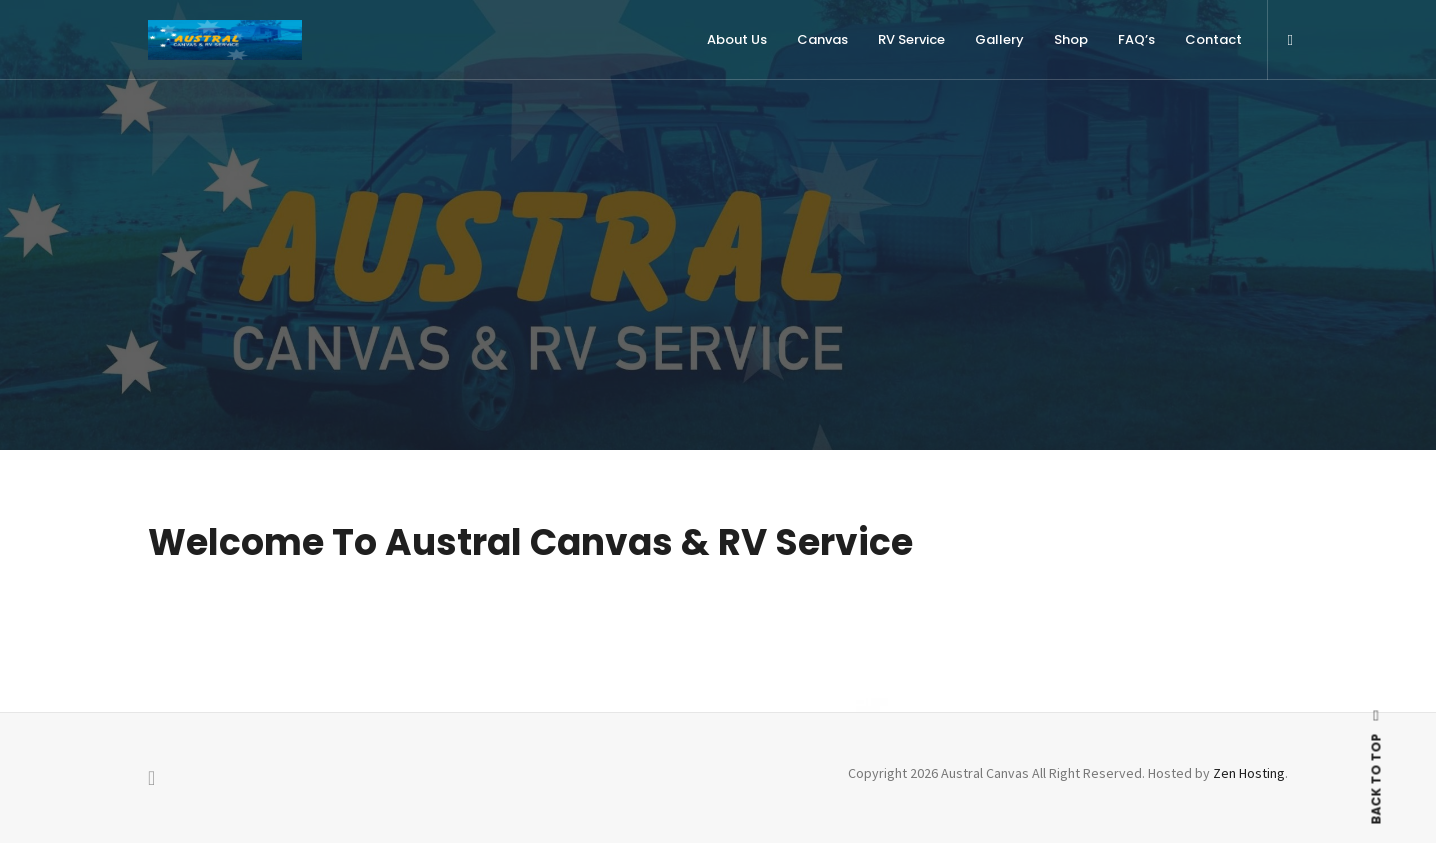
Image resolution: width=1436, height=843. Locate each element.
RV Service (911, 39)
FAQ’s (1136, 39)
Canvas (822, 39)
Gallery (999, 39)
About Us (737, 39)
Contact (1213, 39)
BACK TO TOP (1376, 767)
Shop (1071, 39)
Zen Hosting (1249, 773)
